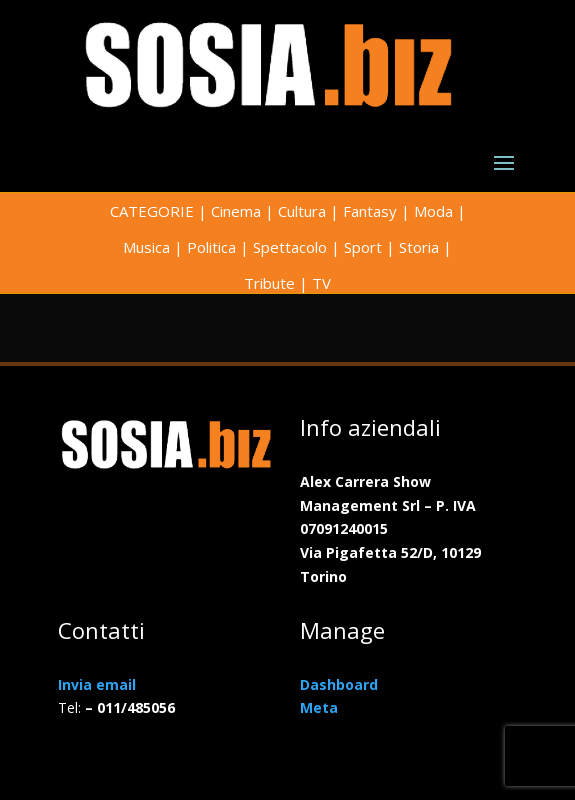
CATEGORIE (152, 211)
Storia (419, 247)
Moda (433, 211)
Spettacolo (290, 247)
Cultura (302, 211)
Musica (146, 247)
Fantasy (370, 211)
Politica (211, 247)
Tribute (269, 283)
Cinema (236, 211)
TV (321, 283)
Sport (363, 247)
